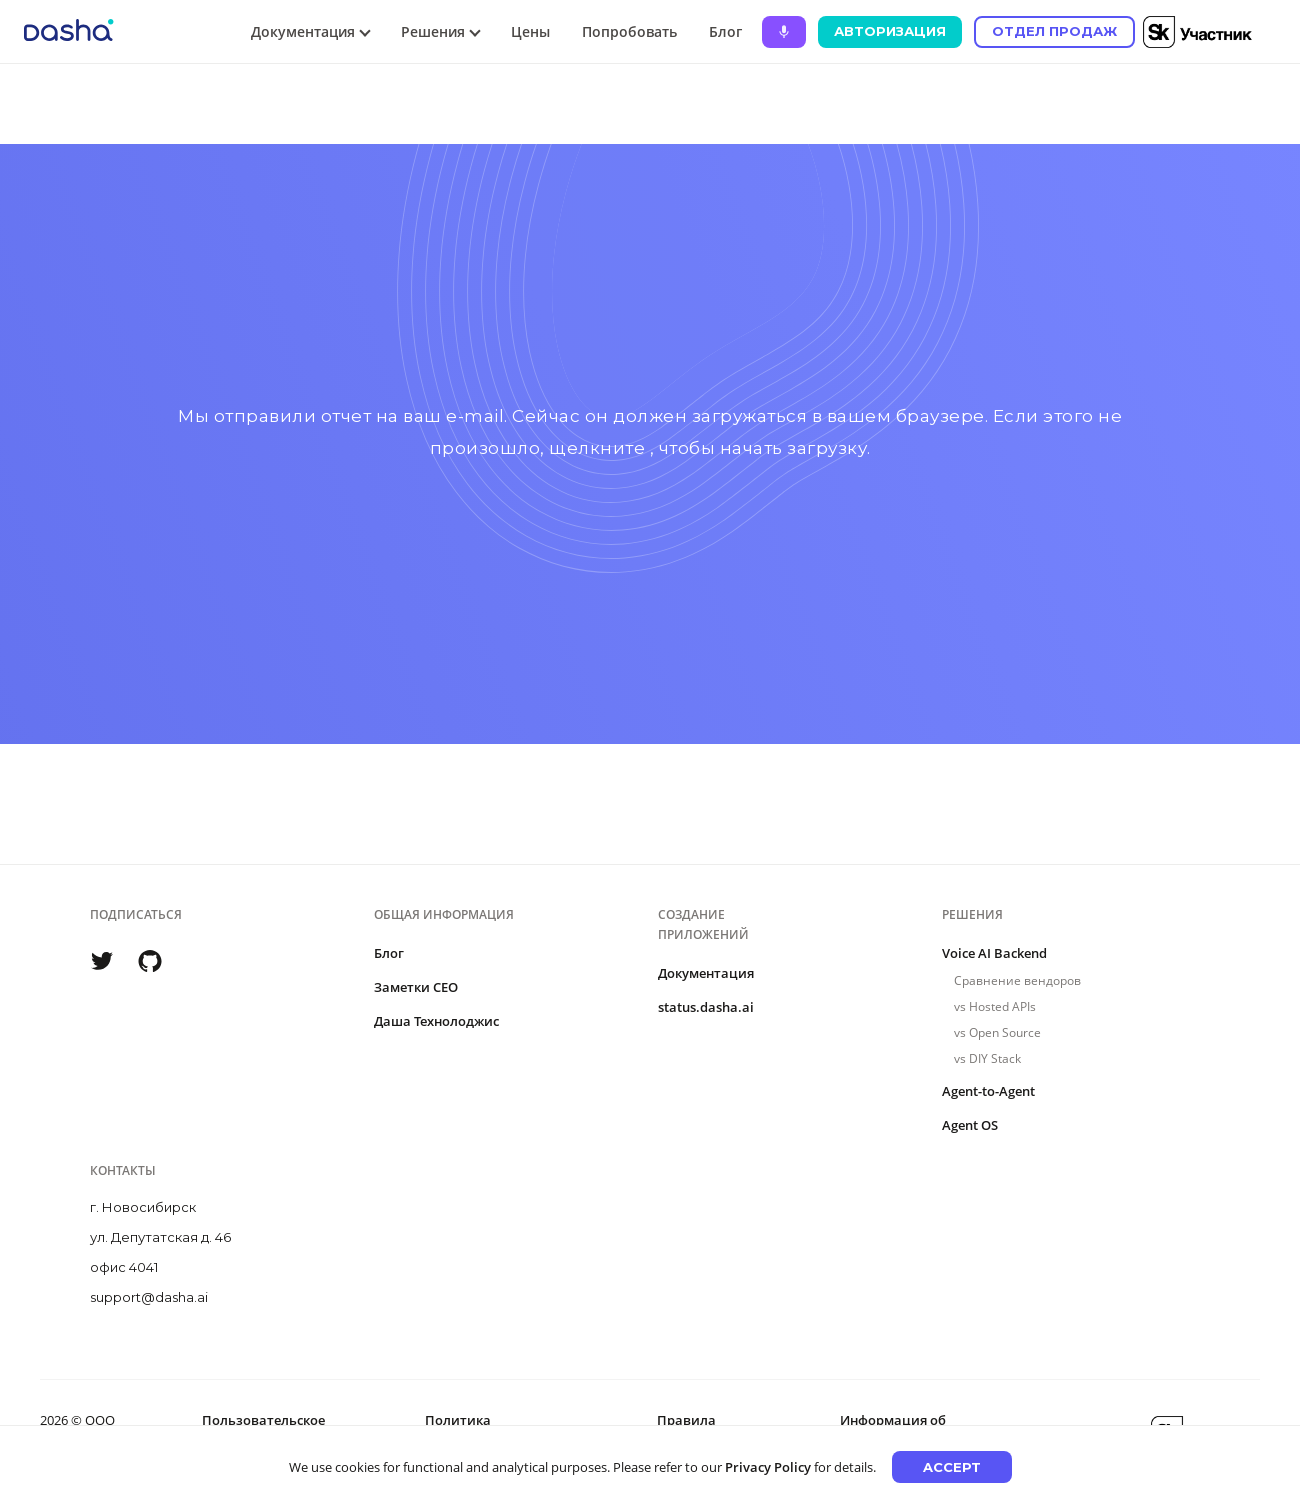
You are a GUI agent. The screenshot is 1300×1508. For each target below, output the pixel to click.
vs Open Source (997, 1032)
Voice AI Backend (994, 953)
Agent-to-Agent (988, 1091)
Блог (725, 31)
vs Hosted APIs (995, 1006)
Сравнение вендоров (1017, 980)
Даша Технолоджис (436, 1021)
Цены (530, 31)
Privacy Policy (768, 1467)
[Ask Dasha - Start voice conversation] (784, 32)
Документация (706, 973)
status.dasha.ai (706, 1007)
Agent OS (970, 1125)
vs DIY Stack (987, 1058)
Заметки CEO (416, 987)
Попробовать (629, 31)
